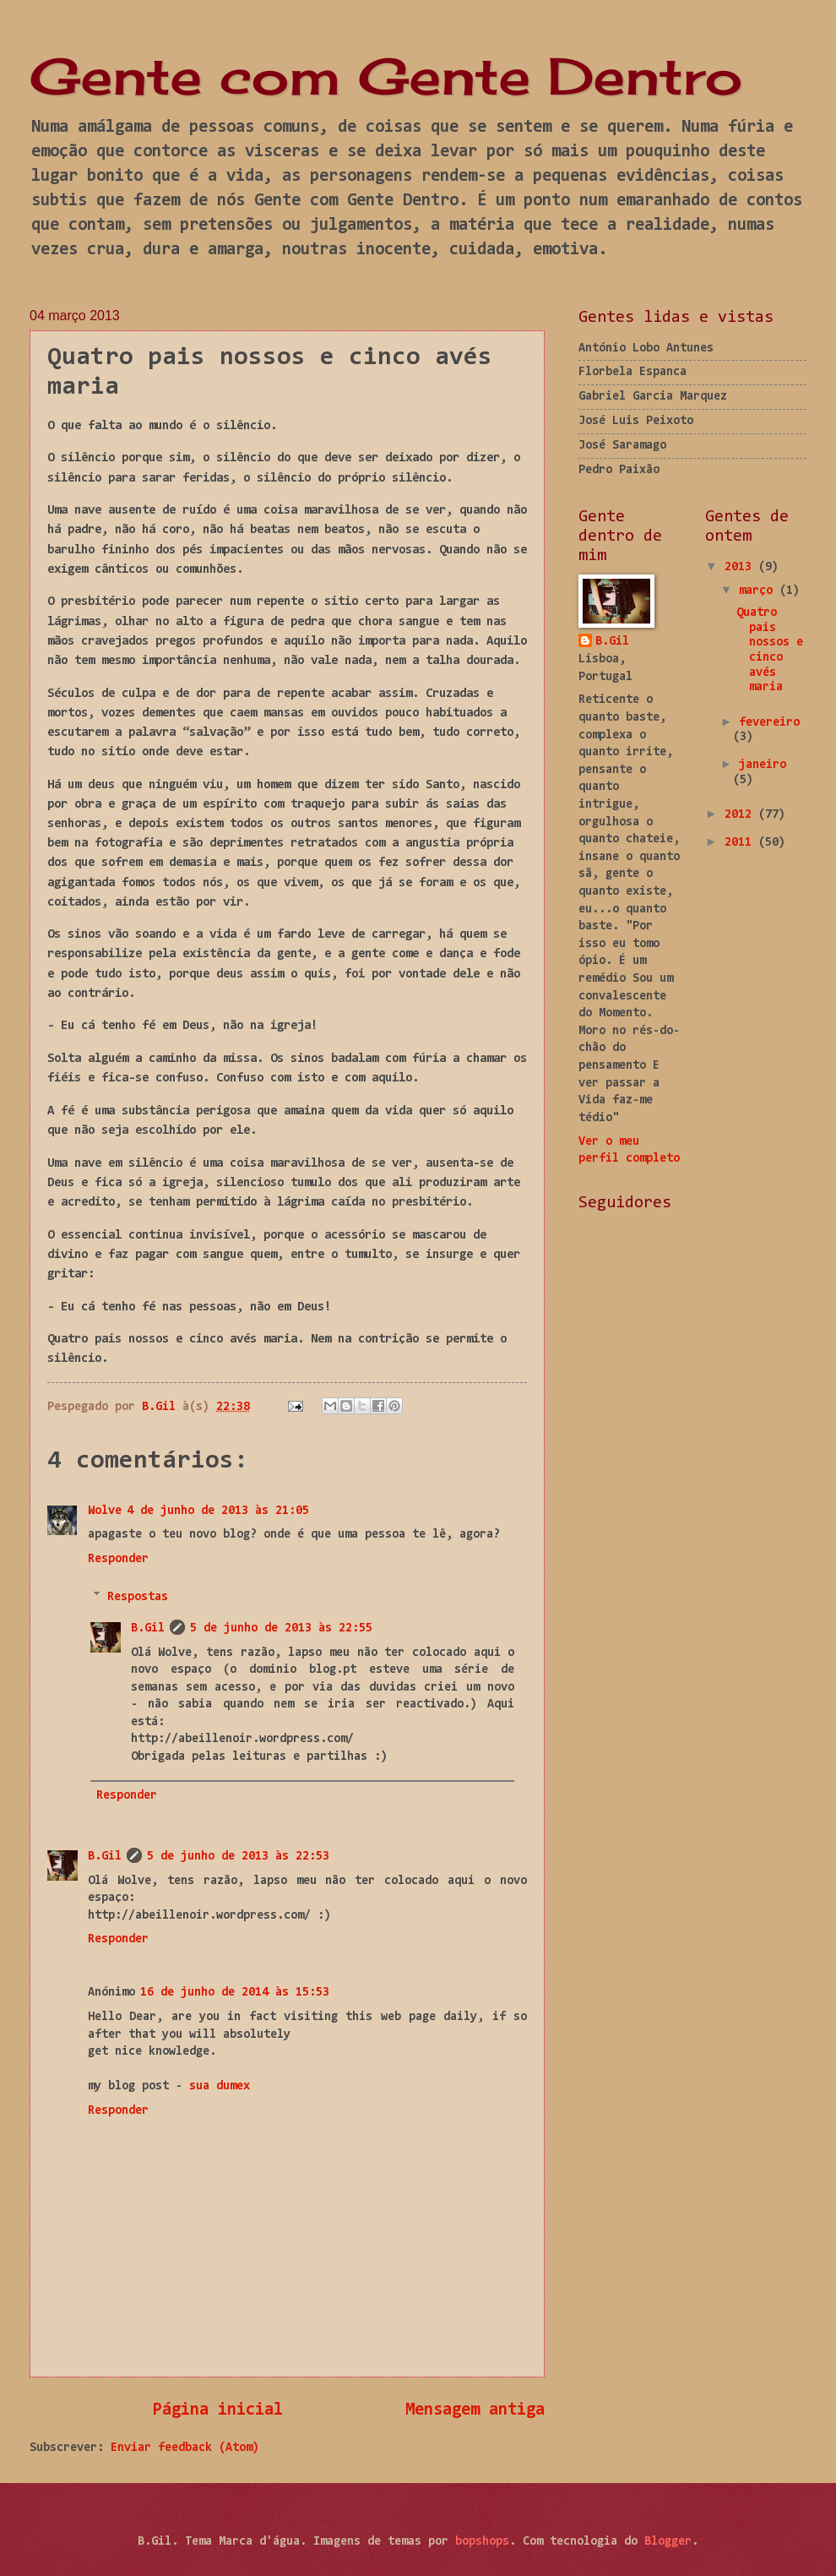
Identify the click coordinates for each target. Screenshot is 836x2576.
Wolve (105, 1511)
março (759, 591)
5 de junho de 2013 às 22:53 (238, 1856)
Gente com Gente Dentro (386, 75)
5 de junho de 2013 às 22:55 (281, 1628)
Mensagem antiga (475, 2410)
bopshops (482, 2541)
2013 (741, 567)
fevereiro (769, 722)
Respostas (137, 1596)
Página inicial (218, 2410)
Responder (118, 1559)
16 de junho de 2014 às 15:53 (234, 1992)
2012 (741, 815)
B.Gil (148, 1628)
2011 (741, 842)
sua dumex (219, 2086)
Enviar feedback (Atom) (185, 2448)
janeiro (762, 765)
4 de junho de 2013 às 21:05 (218, 1511)
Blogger (668, 2541)
